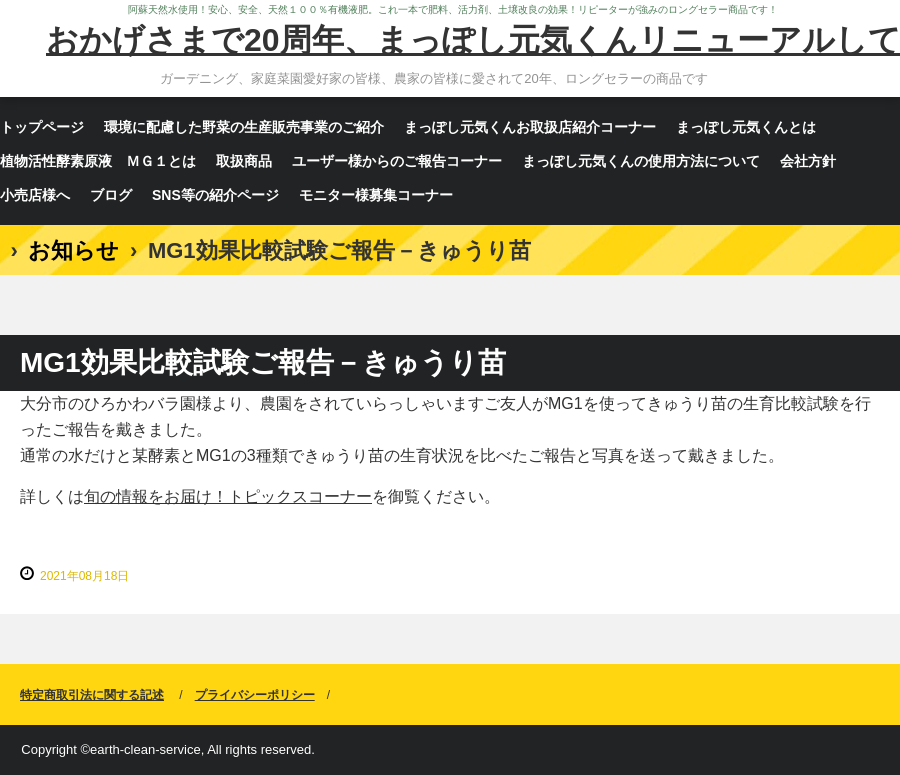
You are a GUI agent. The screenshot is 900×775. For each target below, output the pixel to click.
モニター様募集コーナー (376, 195)
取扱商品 (244, 161)
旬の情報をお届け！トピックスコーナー (228, 496)
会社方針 (808, 161)
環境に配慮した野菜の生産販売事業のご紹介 (244, 127)
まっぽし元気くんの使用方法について (641, 161)
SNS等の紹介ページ (215, 195)
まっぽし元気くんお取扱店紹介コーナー (530, 127)
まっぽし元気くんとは (746, 127)
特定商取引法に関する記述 (92, 695)
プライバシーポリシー (255, 695)
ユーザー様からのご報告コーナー (397, 161)
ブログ (111, 195)
